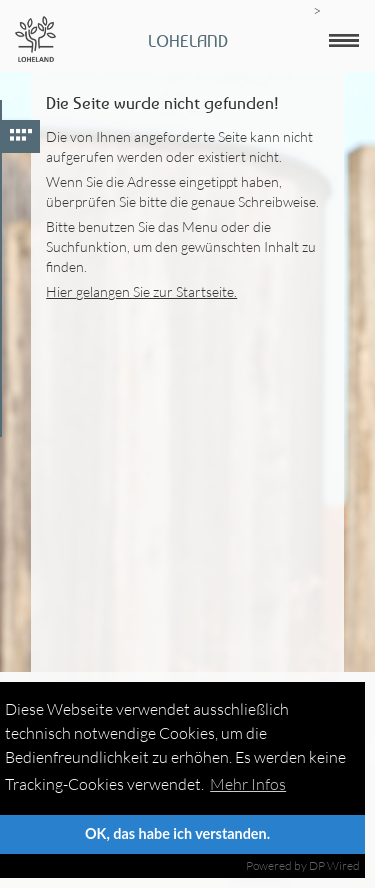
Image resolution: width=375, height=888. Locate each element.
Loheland (188, 41)
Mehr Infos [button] (248, 784)
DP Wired (334, 865)
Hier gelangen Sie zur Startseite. (141, 291)
